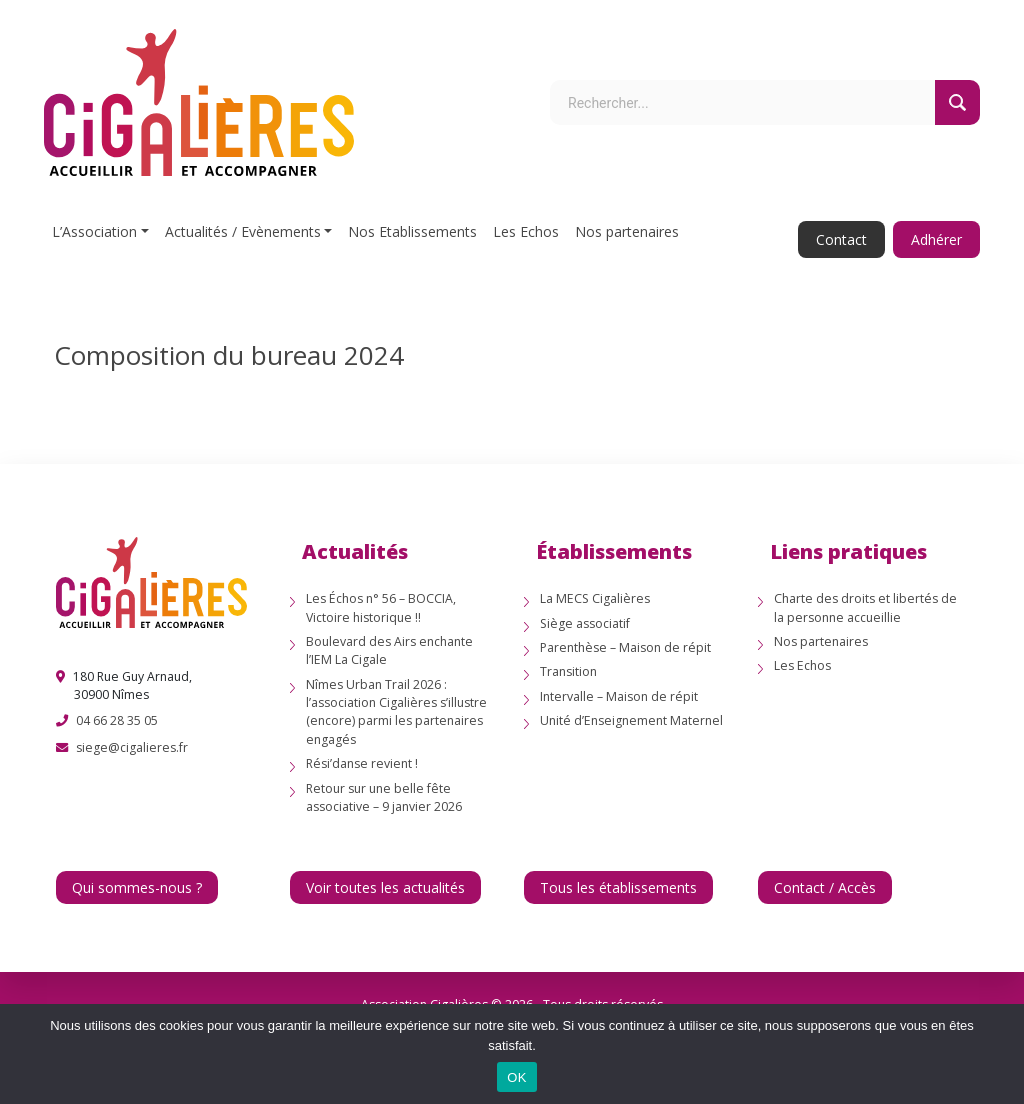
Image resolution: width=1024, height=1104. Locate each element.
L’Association (94, 231)
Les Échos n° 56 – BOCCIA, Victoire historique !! (381, 607)
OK (516, 1077)
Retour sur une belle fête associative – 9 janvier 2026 (384, 797)
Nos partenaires (627, 231)
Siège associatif (585, 623)
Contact (841, 239)
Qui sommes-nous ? (137, 887)
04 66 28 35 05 (117, 720)
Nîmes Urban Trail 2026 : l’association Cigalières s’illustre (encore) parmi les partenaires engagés (396, 712)
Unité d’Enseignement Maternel (631, 720)
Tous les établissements (618, 887)
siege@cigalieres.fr (132, 747)
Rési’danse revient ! (362, 763)
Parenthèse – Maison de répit (625, 647)
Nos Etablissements (412, 231)
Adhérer (936, 239)
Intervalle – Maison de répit (619, 696)
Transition (568, 671)
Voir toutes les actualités (385, 887)
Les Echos (526, 231)
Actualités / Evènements (243, 231)
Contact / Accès (825, 887)
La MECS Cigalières (595, 598)
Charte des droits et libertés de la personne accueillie (865, 607)
